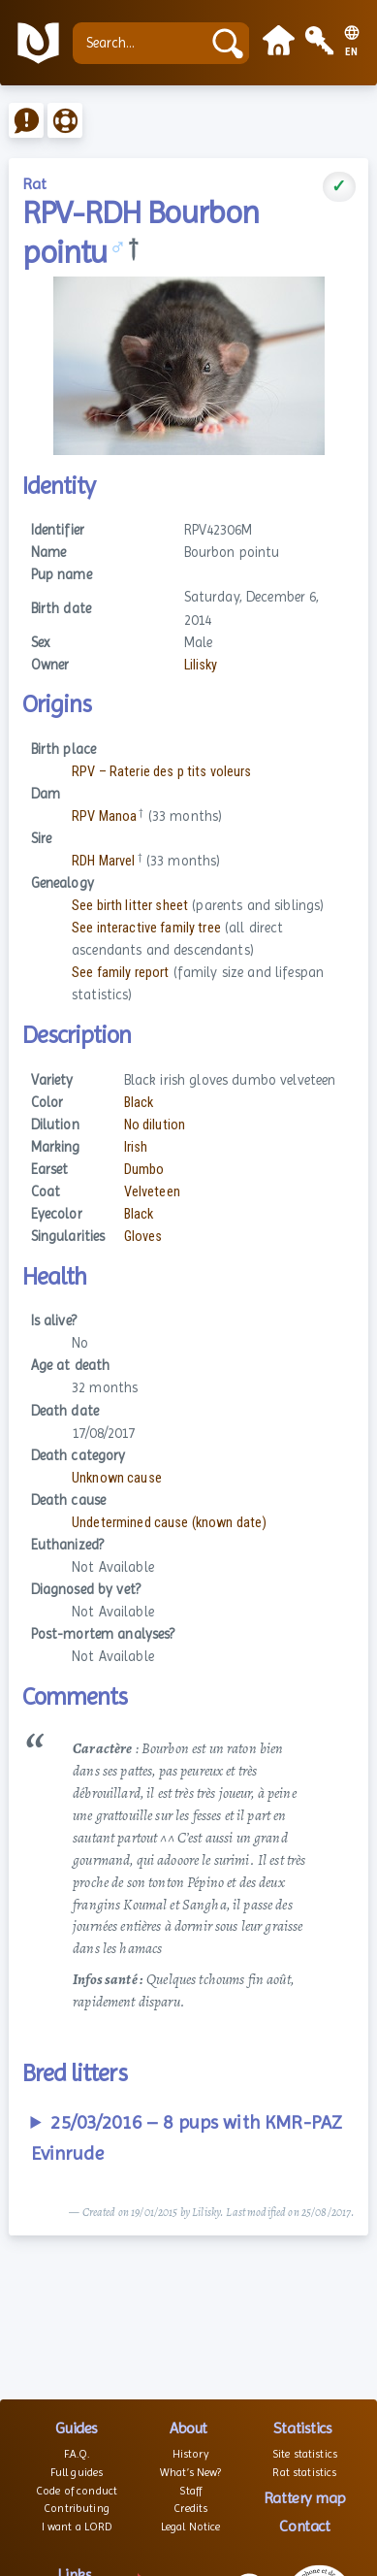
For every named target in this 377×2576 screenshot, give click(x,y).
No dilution (155, 1125)
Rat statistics (304, 2472)
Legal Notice (191, 2526)
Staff (190, 2490)
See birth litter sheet (130, 905)
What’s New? (191, 2472)
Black (139, 1102)
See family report (120, 972)
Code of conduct (76, 2490)
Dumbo (144, 1169)
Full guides (77, 2472)
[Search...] (141, 43)
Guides (76, 2428)
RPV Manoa (104, 816)
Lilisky (201, 665)
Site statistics (304, 2454)
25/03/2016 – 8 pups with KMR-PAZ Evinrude (187, 2138)
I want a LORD (77, 2526)
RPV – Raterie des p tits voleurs (162, 772)
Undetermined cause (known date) (169, 1523)
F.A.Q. (77, 2454)
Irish (136, 1147)
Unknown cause (117, 1478)
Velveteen (152, 1192)
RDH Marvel (103, 861)
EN (352, 52)
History (191, 2454)
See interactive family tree (146, 928)
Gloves (143, 1236)
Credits (190, 2508)
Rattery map (305, 2498)
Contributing (77, 2508)
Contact (304, 2526)
